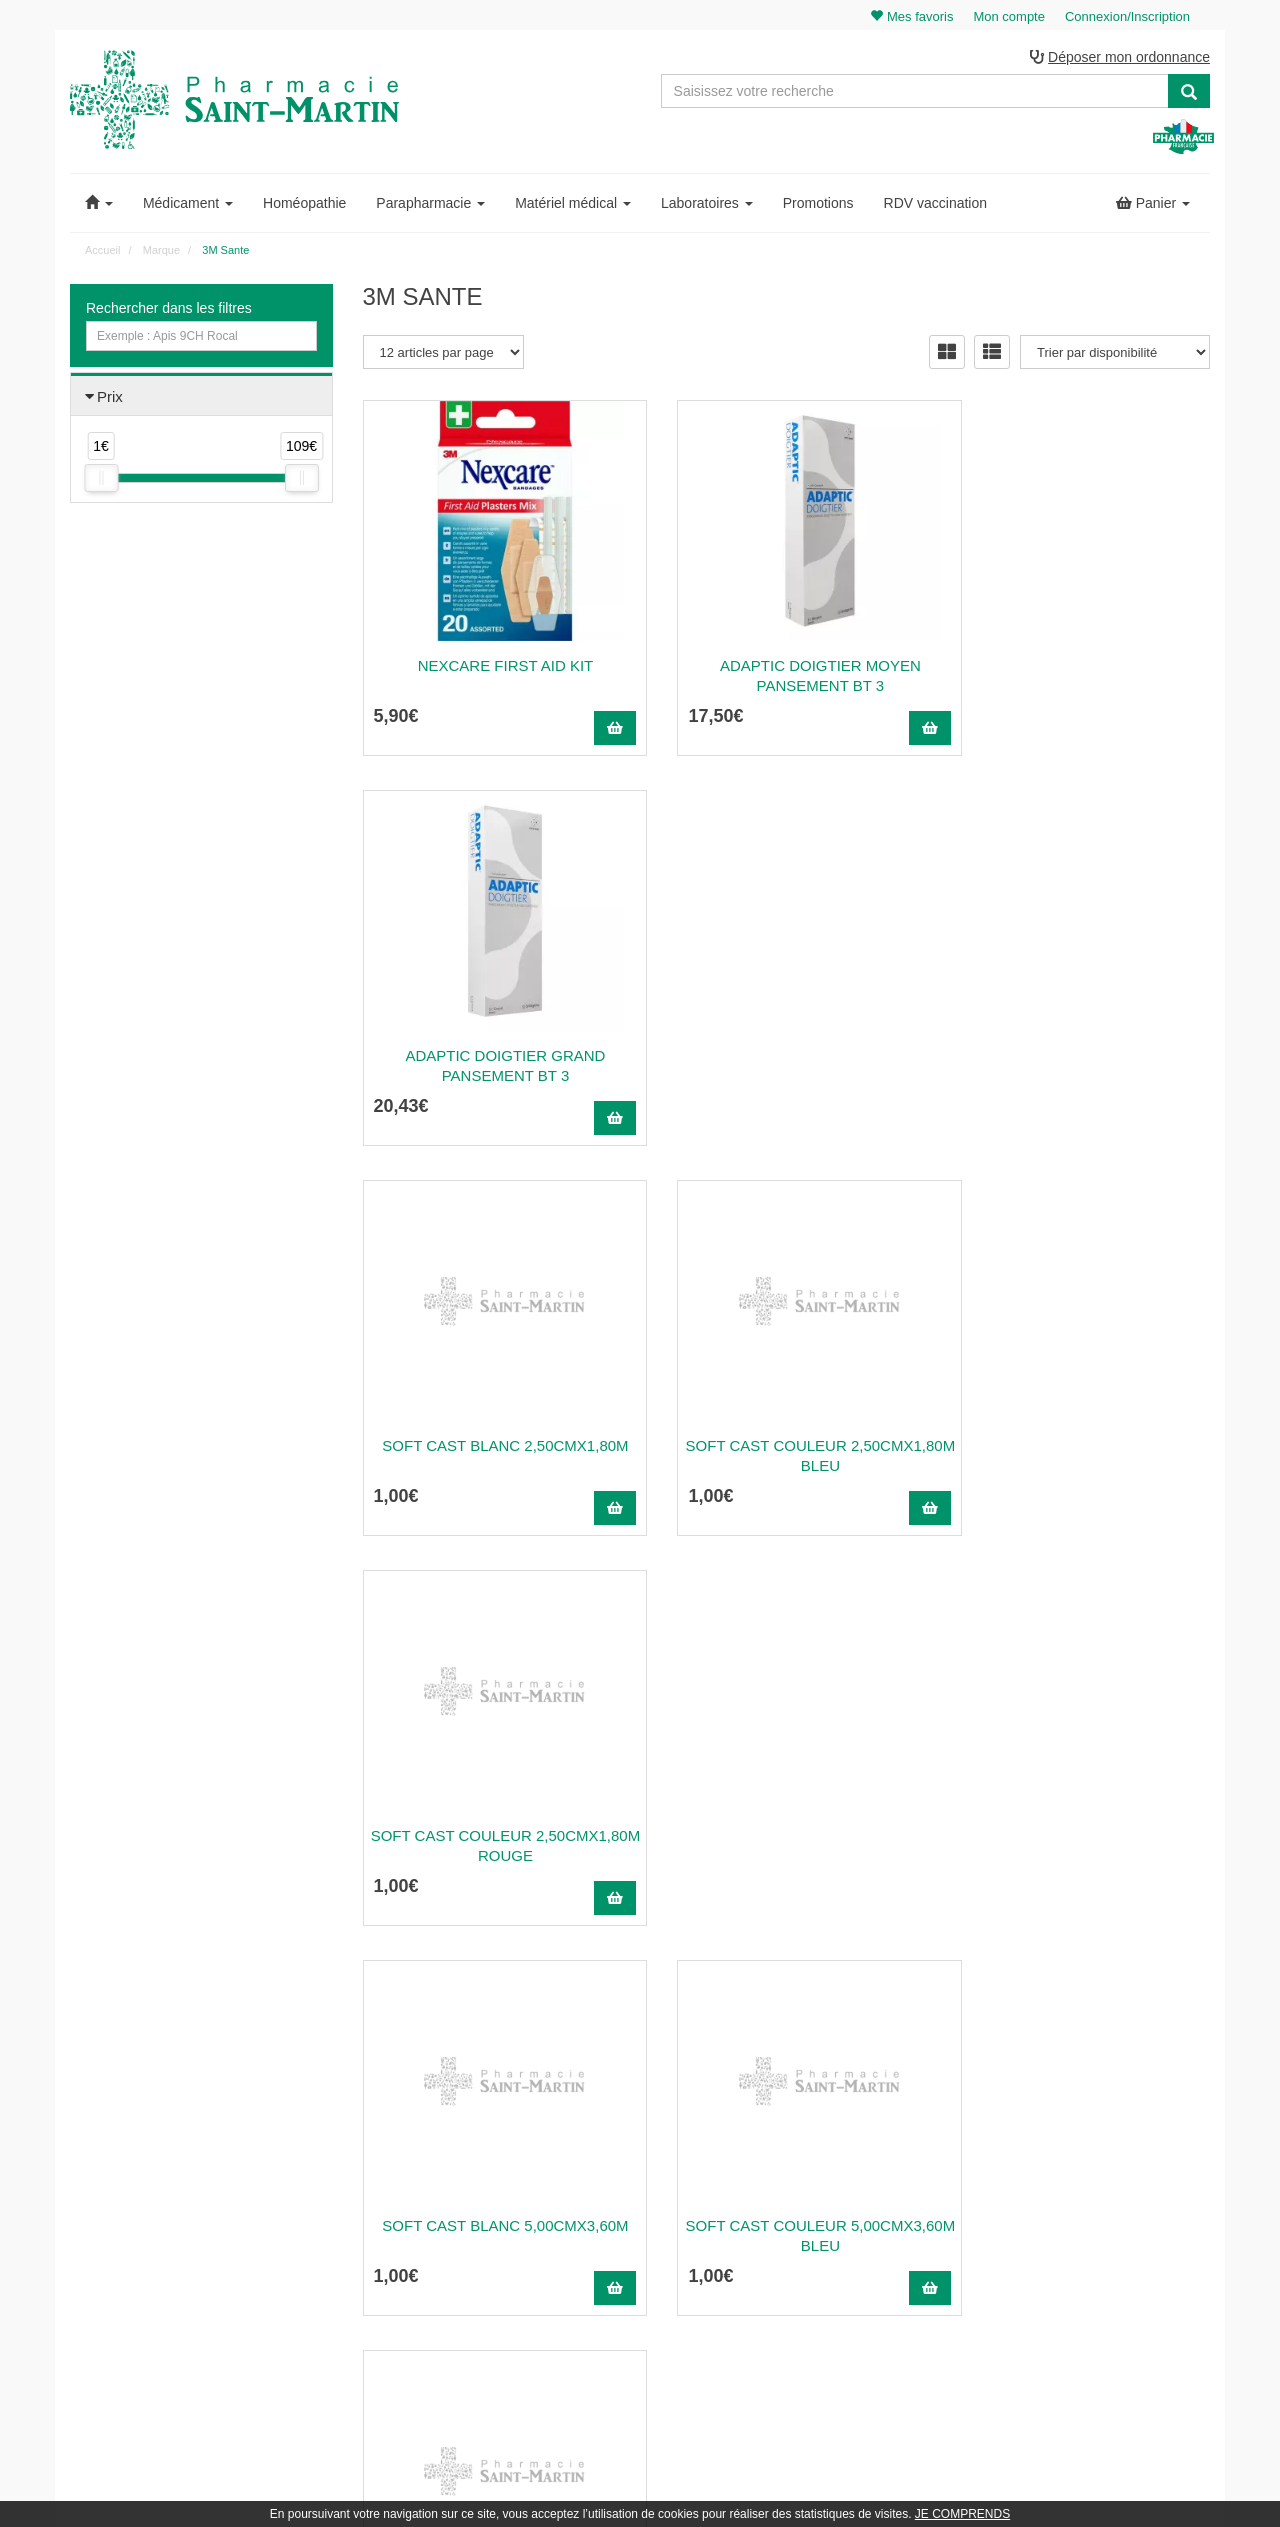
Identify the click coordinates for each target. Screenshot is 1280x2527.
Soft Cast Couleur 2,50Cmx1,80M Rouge (1079, 1066)
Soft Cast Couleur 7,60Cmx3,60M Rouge (1079, 1846)
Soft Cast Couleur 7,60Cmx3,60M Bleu (786, 1846)
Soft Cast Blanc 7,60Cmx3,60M (494, 1836)
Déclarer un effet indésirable (828, 2236)
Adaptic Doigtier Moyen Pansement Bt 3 (786, 676)
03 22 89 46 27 (410, 2127)
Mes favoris (1075, 2236)
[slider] (101, 480)
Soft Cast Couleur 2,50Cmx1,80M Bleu (786, 1066)
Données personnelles (812, 2301)
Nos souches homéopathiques (443, 2283)
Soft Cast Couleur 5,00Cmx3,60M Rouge (1079, 1456)
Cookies (774, 2323)
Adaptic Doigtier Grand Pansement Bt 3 (1079, 676)
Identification (1078, 2149)
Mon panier (1075, 2127)
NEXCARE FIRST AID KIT (494, 666)
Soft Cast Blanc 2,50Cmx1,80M (494, 1056)
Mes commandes (1090, 2171)
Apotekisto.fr (861, 2483)
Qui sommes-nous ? (806, 2149)
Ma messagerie (1086, 2214)
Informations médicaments (823, 2214)
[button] (99, 204)
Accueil (102, 251)
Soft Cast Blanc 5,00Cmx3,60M (494, 1446)
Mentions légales (798, 2258)
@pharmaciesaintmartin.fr (459, 2149)
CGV (766, 2280)
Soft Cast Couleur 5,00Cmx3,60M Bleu (786, 1456)
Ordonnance (786, 2171)
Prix (110, 397)
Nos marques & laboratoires (437, 2305)
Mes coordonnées (1092, 2192)
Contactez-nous (795, 2127)
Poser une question (804, 2192)
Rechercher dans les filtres (169, 309)
